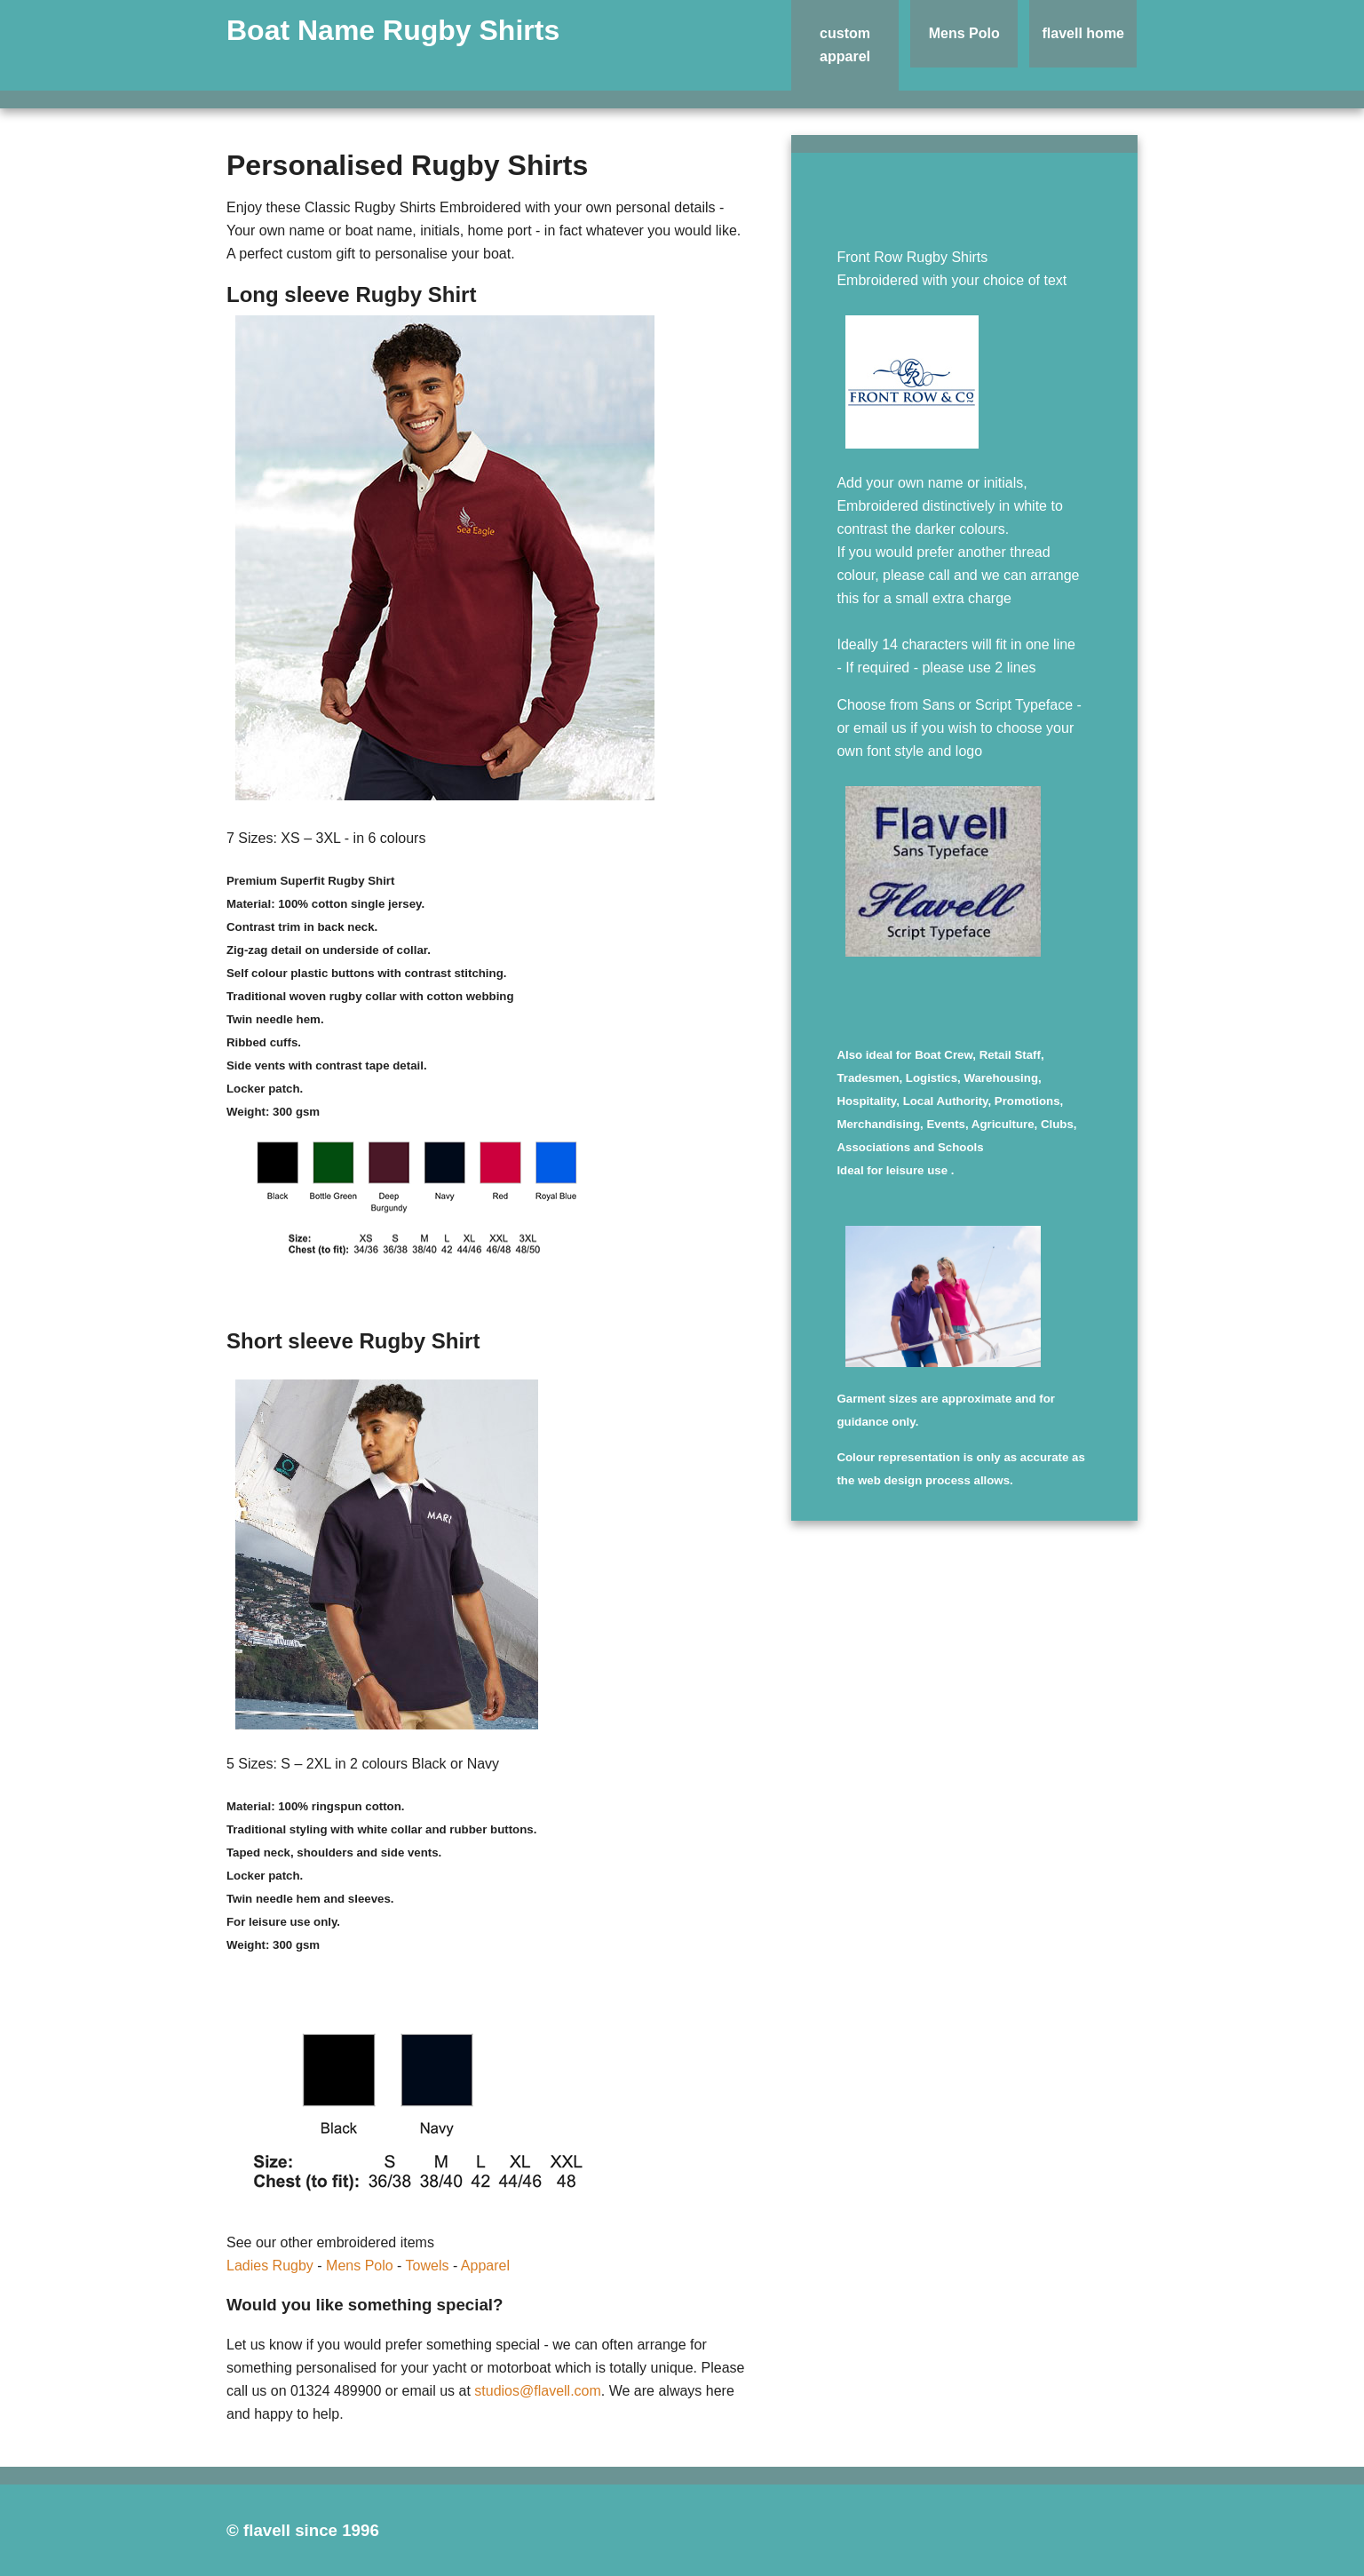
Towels (427, 2265)
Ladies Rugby (269, 2265)
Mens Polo (964, 33)
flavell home (1083, 33)
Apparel (485, 2265)
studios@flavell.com (537, 2390)
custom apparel (845, 45)
